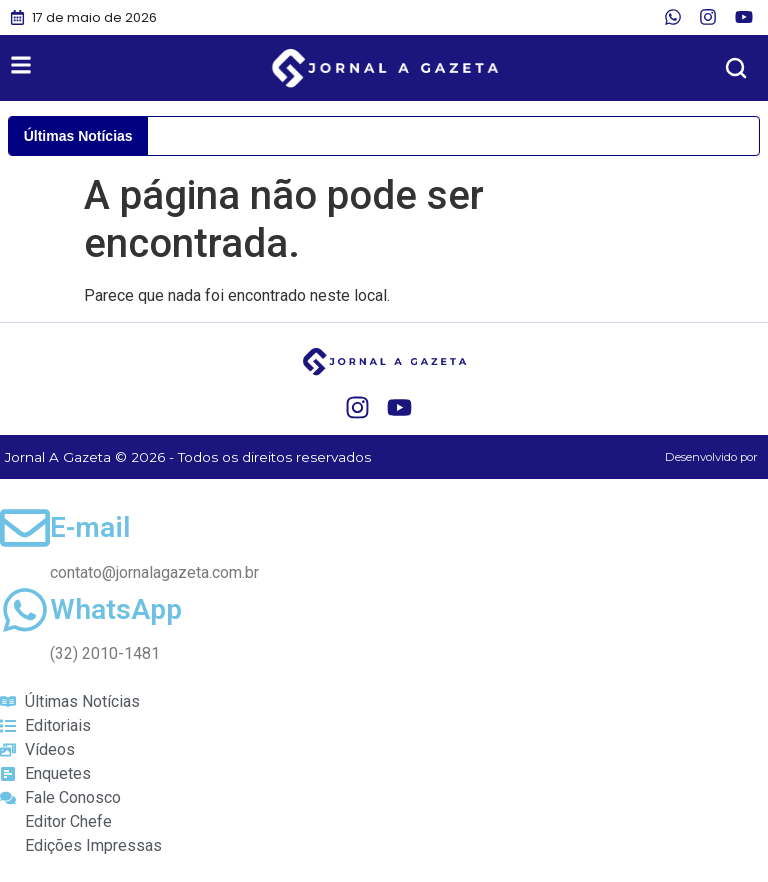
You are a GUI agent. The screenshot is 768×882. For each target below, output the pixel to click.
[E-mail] (25, 528)
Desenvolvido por (711, 457)
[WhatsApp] (25, 610)
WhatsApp (116, 609)
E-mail (90, 527)
